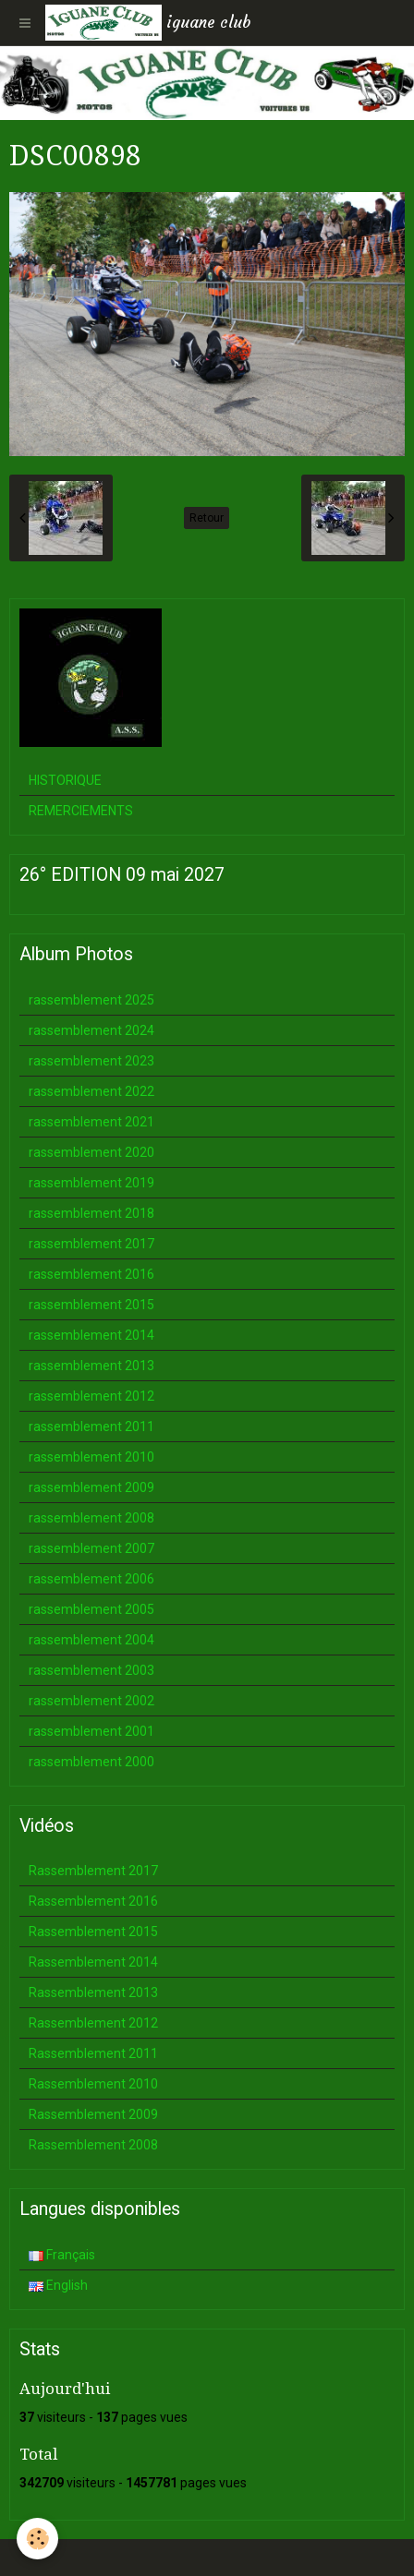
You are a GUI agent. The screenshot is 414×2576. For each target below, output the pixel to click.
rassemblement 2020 (91, 1152)
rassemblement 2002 (91, 1700)
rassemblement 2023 (91, 1060)
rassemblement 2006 (91, 1578)
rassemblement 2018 (91, 1213)
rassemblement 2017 (91, 1243)
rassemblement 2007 (91, 1548)
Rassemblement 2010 (93, 2083)
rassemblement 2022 (91, 1091)
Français (62, 2254)
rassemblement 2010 (91, 1457)
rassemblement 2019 (91, 1182)
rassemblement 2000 (91, 1761)
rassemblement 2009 (91, 1487)
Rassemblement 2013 (93, 1992)
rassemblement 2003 (91, 1670)
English (58, 2285)
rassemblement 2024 (91, 1030)
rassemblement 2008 (91, 1518)
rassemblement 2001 (91, 1731)
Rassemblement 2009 (93, 2114)
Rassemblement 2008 (93, 2144)
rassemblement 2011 (91, 1426)
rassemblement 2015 (91, 1304)
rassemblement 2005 (91, 1609)
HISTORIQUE (65, 780)
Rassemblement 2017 (93, 1870)
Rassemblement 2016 (93, 1901)
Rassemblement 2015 (93, 1931)
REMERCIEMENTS (81, 810)
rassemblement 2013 (91, 1365)
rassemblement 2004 (91, 1639)
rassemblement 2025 (91, 1000)
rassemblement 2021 (91, 1121)
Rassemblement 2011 (93, 2053)
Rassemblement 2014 (93, 1962)
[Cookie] (37, 2538)
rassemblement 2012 (91, 1396)
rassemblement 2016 (91, 1274)
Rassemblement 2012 (93, 2023)
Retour (206, 518)
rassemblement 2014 (91, 1335)
